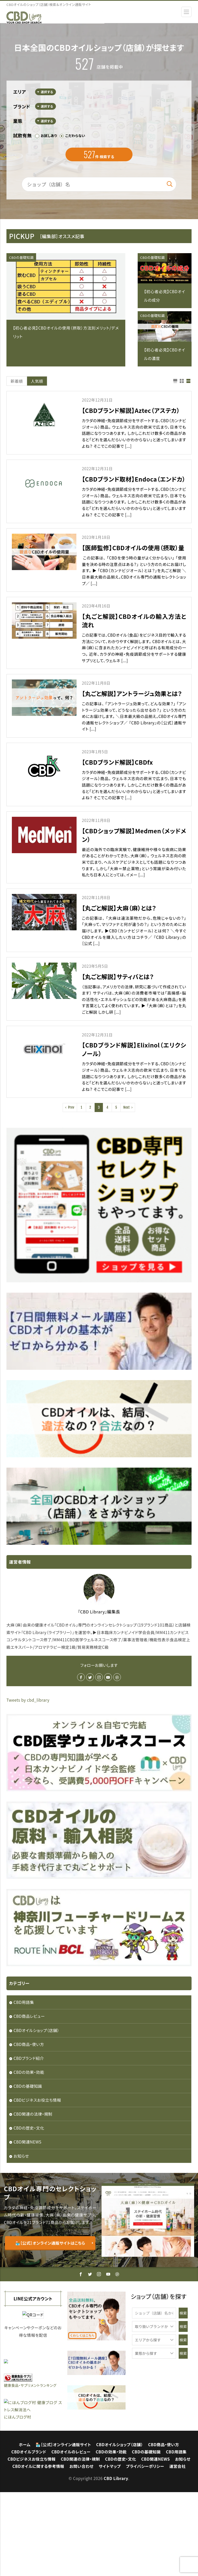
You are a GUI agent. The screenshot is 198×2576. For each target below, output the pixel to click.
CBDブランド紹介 (28, 2058)
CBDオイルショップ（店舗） (36, 2030)
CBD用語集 (23, 2002)
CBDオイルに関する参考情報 (38, 2550)
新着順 (17, 381)
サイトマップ (110, 2550)
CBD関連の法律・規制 (32, 2114)
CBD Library (116, 2562)
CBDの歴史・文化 (28, 2128)
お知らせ (21, 2156)
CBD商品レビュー (29, 2016)
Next (126, 1107)
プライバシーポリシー (145, 2550)
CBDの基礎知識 (21, 257)
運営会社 (177, 2550)
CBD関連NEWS (27, 2142)
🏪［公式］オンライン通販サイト (63, 2528)
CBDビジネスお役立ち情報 (37, 2100)
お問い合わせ (81, 2550)
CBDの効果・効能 (28, 2072)
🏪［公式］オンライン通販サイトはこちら (50, 2243)
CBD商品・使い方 (28, 2044)
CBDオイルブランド (28, 2535)
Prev (71, 1107)
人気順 (37, 381)
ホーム (24, 2528)
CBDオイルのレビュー (71, 2535)
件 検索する (99, 154)
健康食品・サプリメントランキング (30, 2462)
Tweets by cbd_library (28, 1700)
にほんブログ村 (17, 2500)
